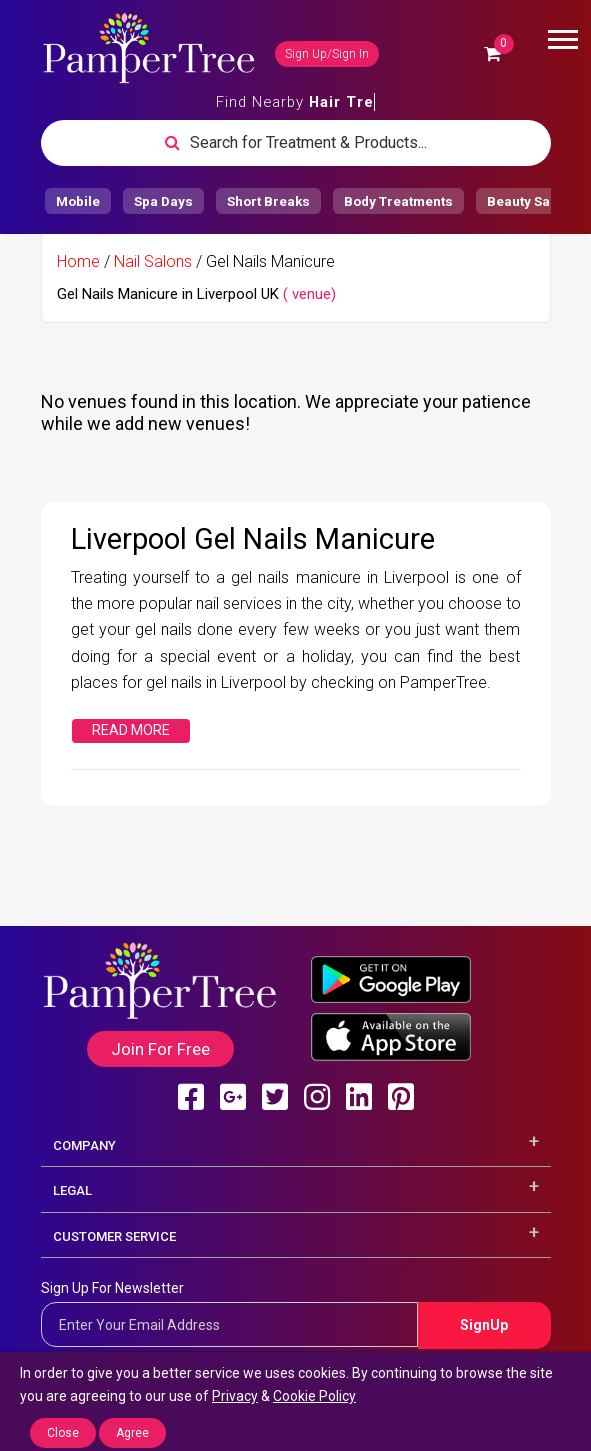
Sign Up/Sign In (327, 54)
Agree (132, 1433)
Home (78, 261)
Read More (131, 730)
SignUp (484, 1325)
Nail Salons (153, 261)
